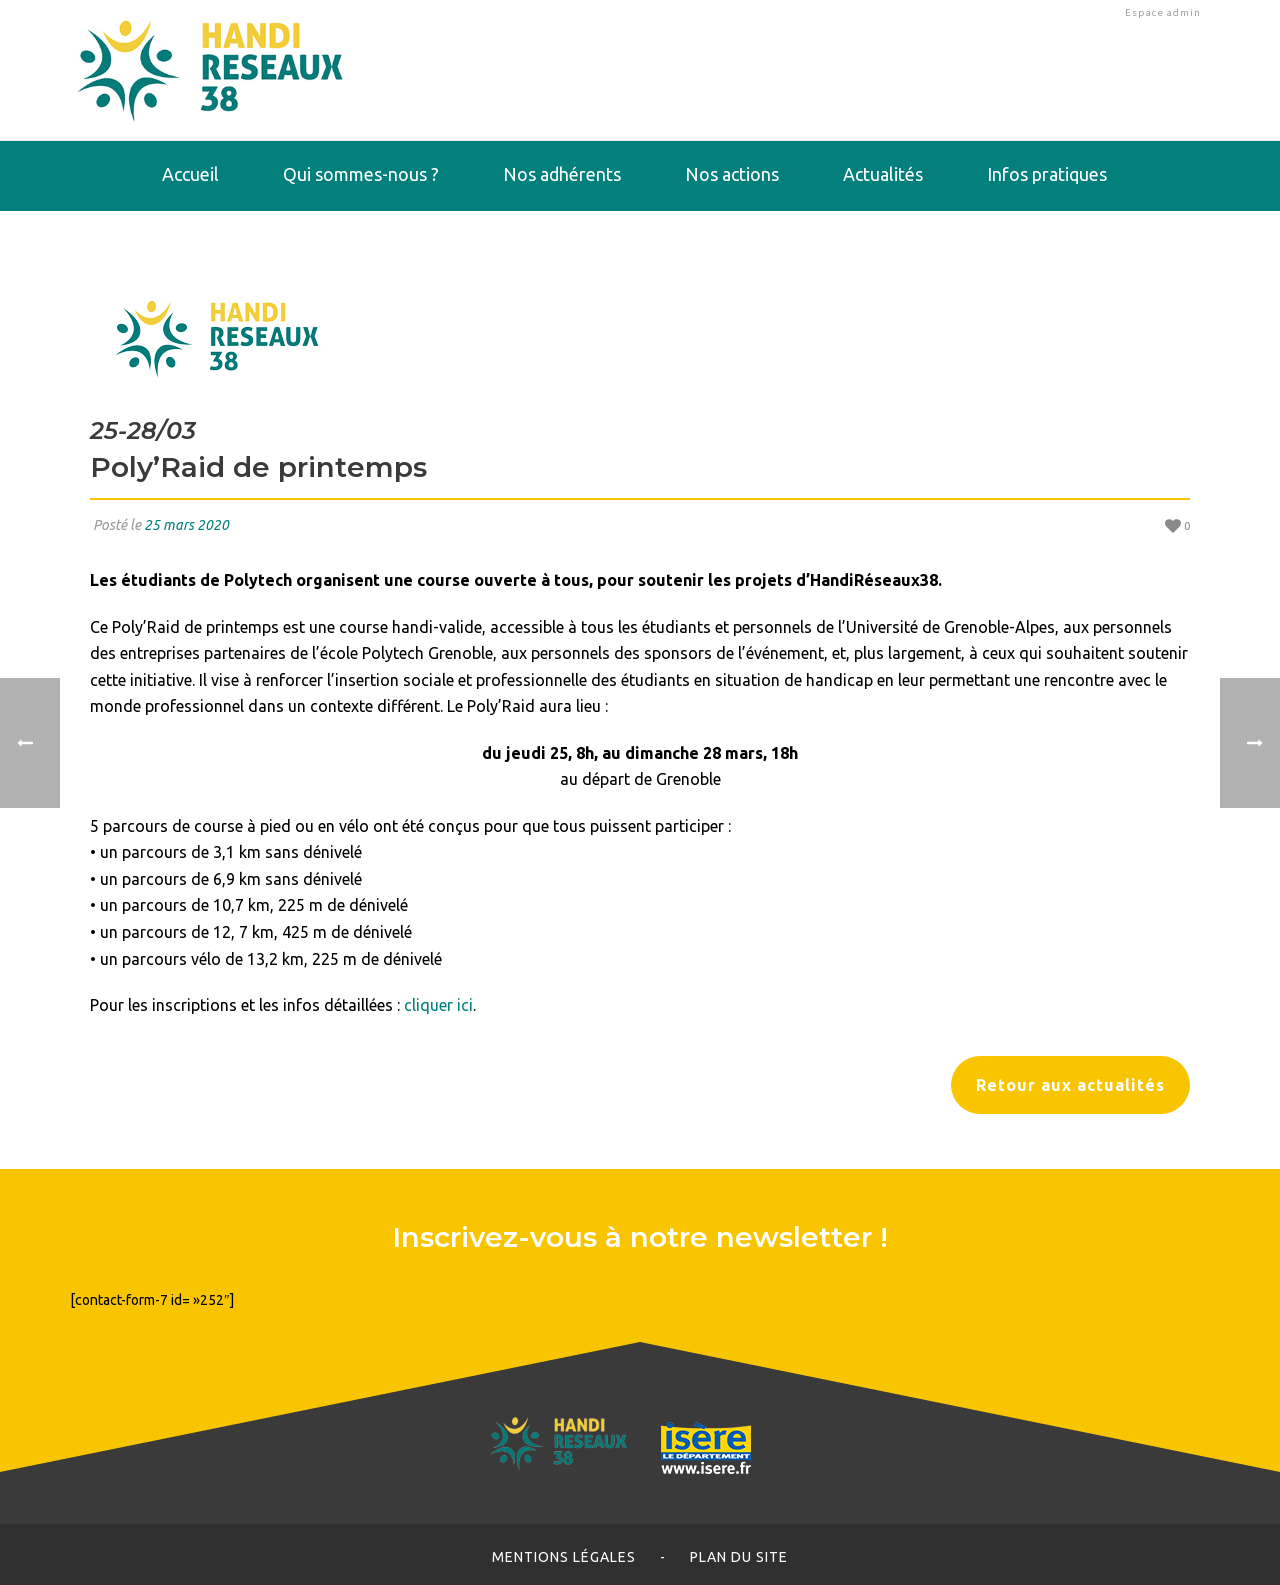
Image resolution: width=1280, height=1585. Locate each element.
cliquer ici (438, 1005)
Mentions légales (564, 1557)
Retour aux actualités (1070, 1085)
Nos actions (732, 174)
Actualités (883, 174)
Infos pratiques (1047, 174)
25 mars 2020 (186, 525)
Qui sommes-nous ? (361, 174)
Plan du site (739, 1557)
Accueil (190, 174)
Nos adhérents (562, 174)
